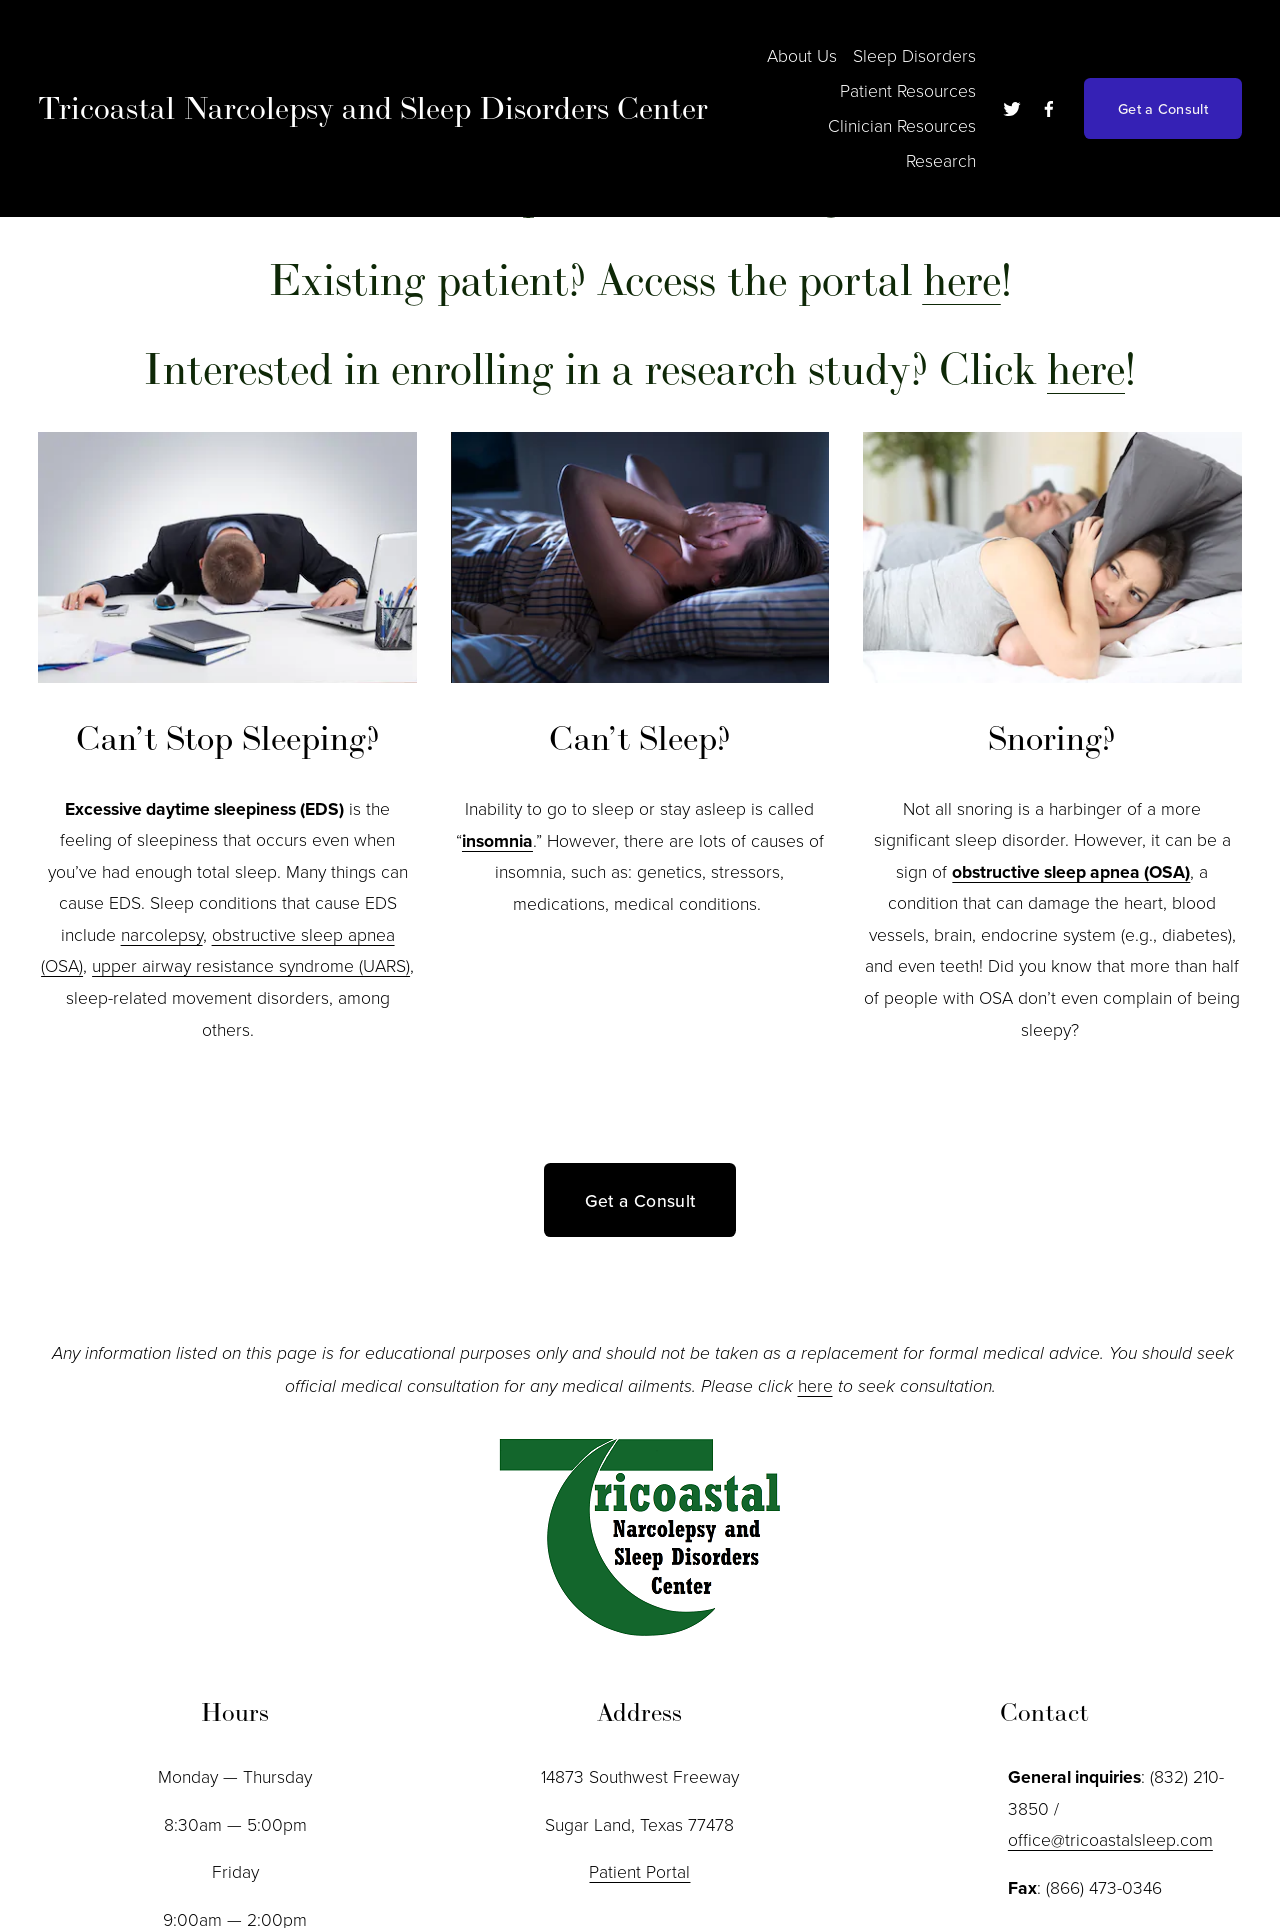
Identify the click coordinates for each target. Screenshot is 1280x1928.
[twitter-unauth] (1012, 109)
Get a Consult (1163, 108)
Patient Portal (639, 1871)
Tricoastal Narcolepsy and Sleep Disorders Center (373, 108)
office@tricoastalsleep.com (1110, 1839)
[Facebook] (1049, 109)
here (815, 1385)
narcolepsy (162, 934)
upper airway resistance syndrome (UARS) (251, 965)
